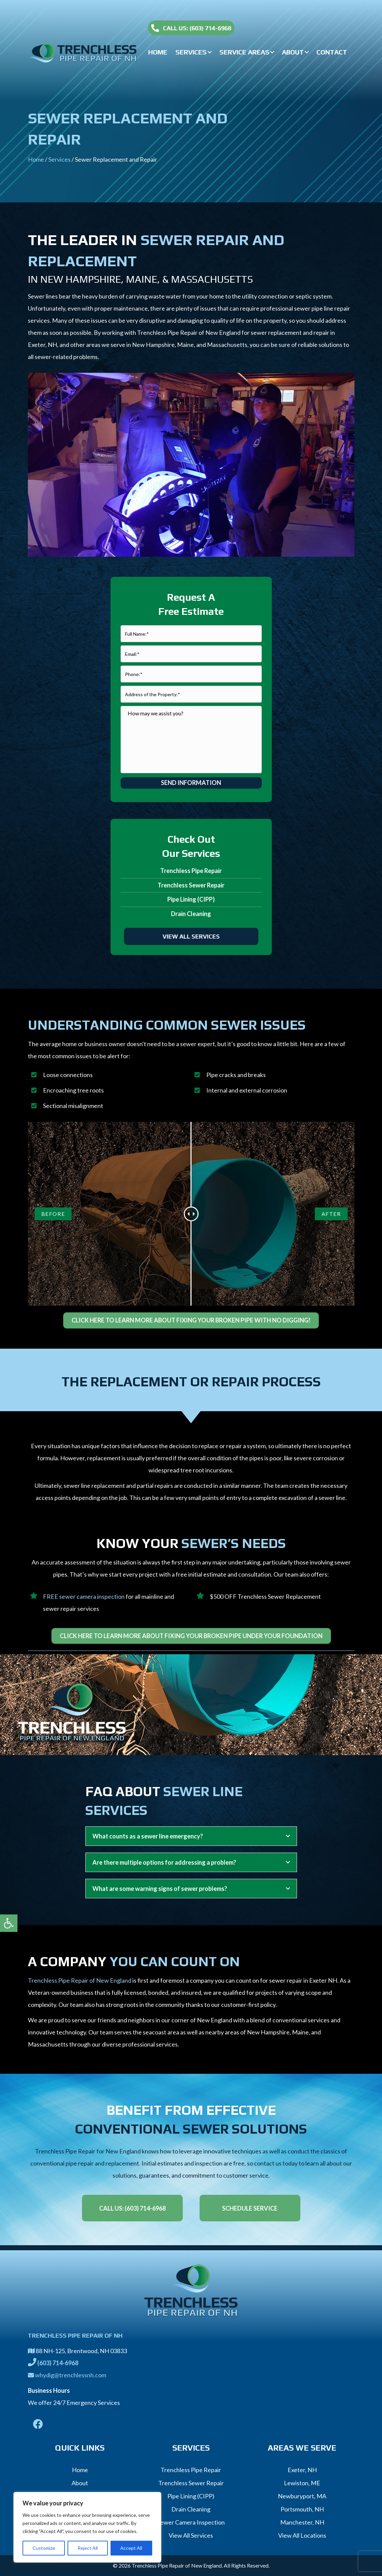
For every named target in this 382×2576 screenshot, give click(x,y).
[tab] (191, 1836)
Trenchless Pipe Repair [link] (191, 870)
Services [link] (59, 159)
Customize (44, 2548)
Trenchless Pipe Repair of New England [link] (79, 1980)
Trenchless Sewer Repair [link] (191, 885)
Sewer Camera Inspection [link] (191, 2522)
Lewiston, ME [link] (302, 2483)
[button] (209, 52)
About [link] (80, 2483)
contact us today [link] (276, 2163)
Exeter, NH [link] (302, 2469)
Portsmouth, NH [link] (302, 2509)
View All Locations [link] (302, 2535)
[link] (8, 1923)
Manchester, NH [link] (302, 2522)
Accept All (131, 2548)
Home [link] (36, 159)
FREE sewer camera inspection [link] (84, 1596)
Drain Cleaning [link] (191, 913)
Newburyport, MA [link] (302, 2496)
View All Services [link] (191, 2535)
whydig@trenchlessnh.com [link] (70, 2375)
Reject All (88, 2548)
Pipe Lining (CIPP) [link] (191, 899)
